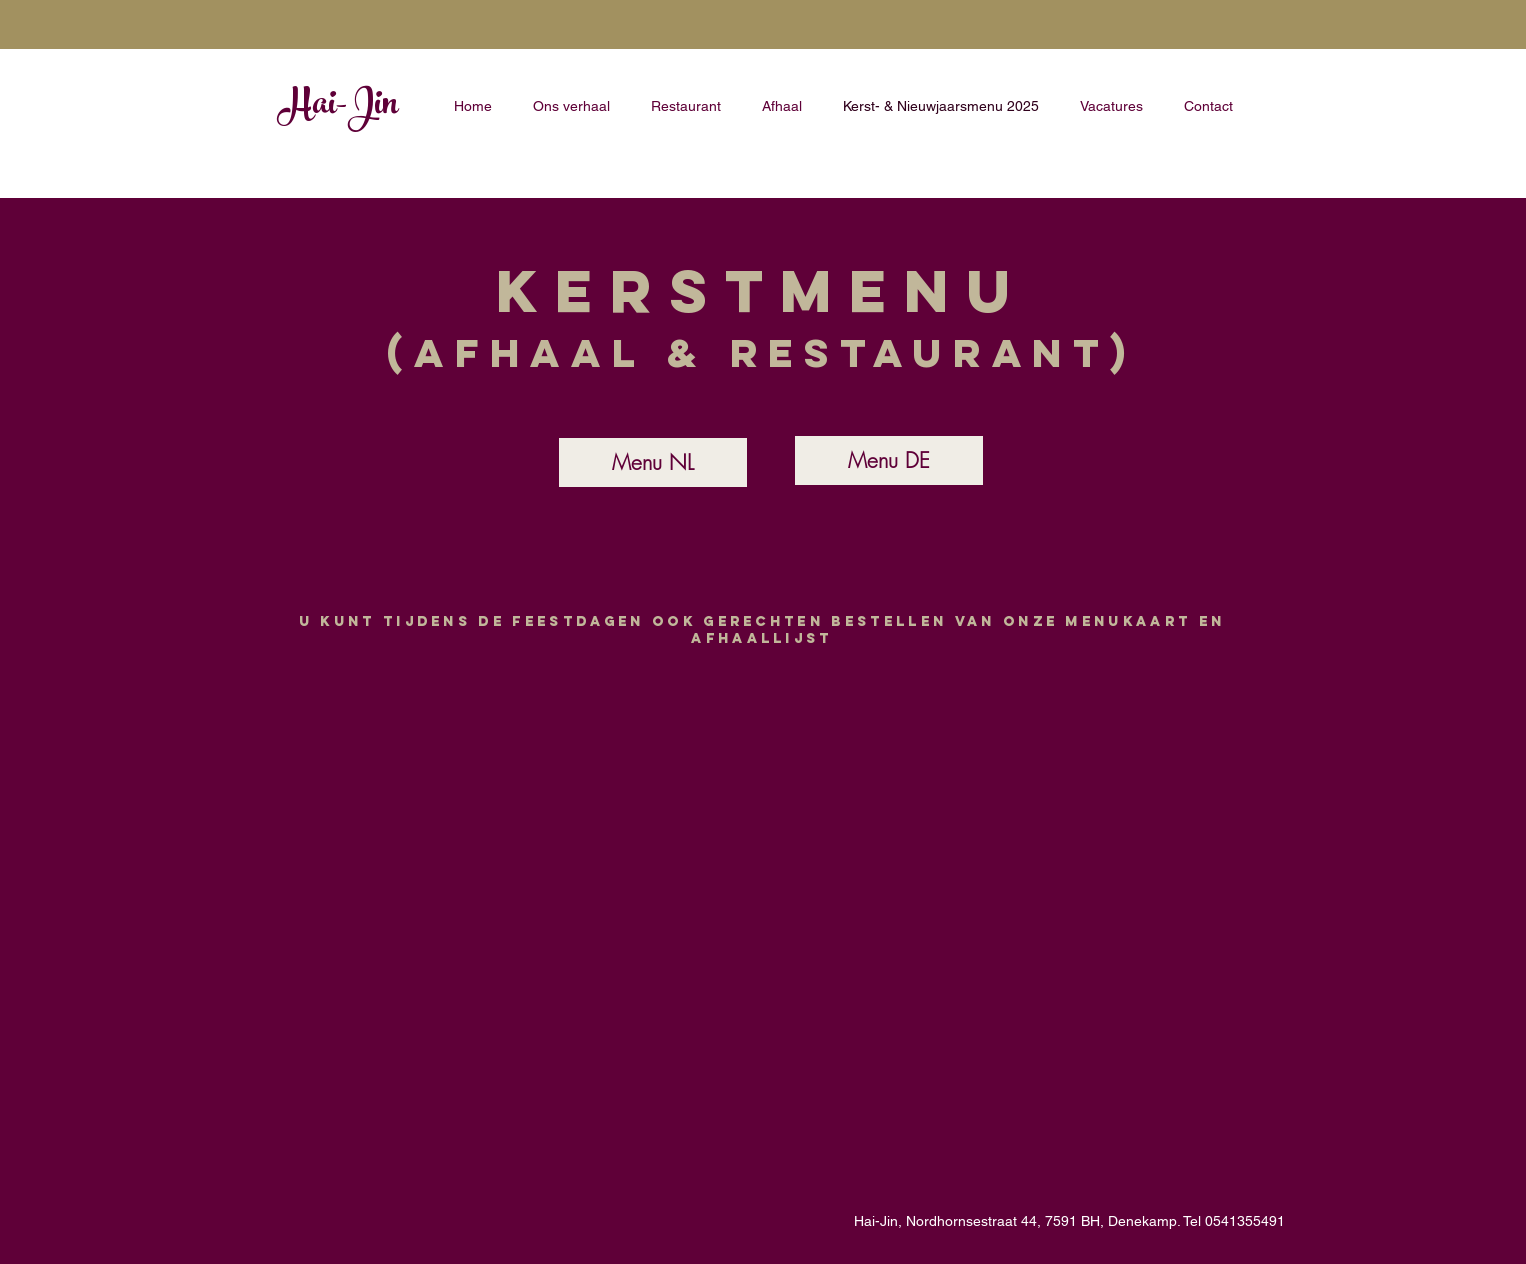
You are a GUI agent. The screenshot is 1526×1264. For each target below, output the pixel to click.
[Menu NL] (653, 462)
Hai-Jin (338, 107)
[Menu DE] (889, 460)
